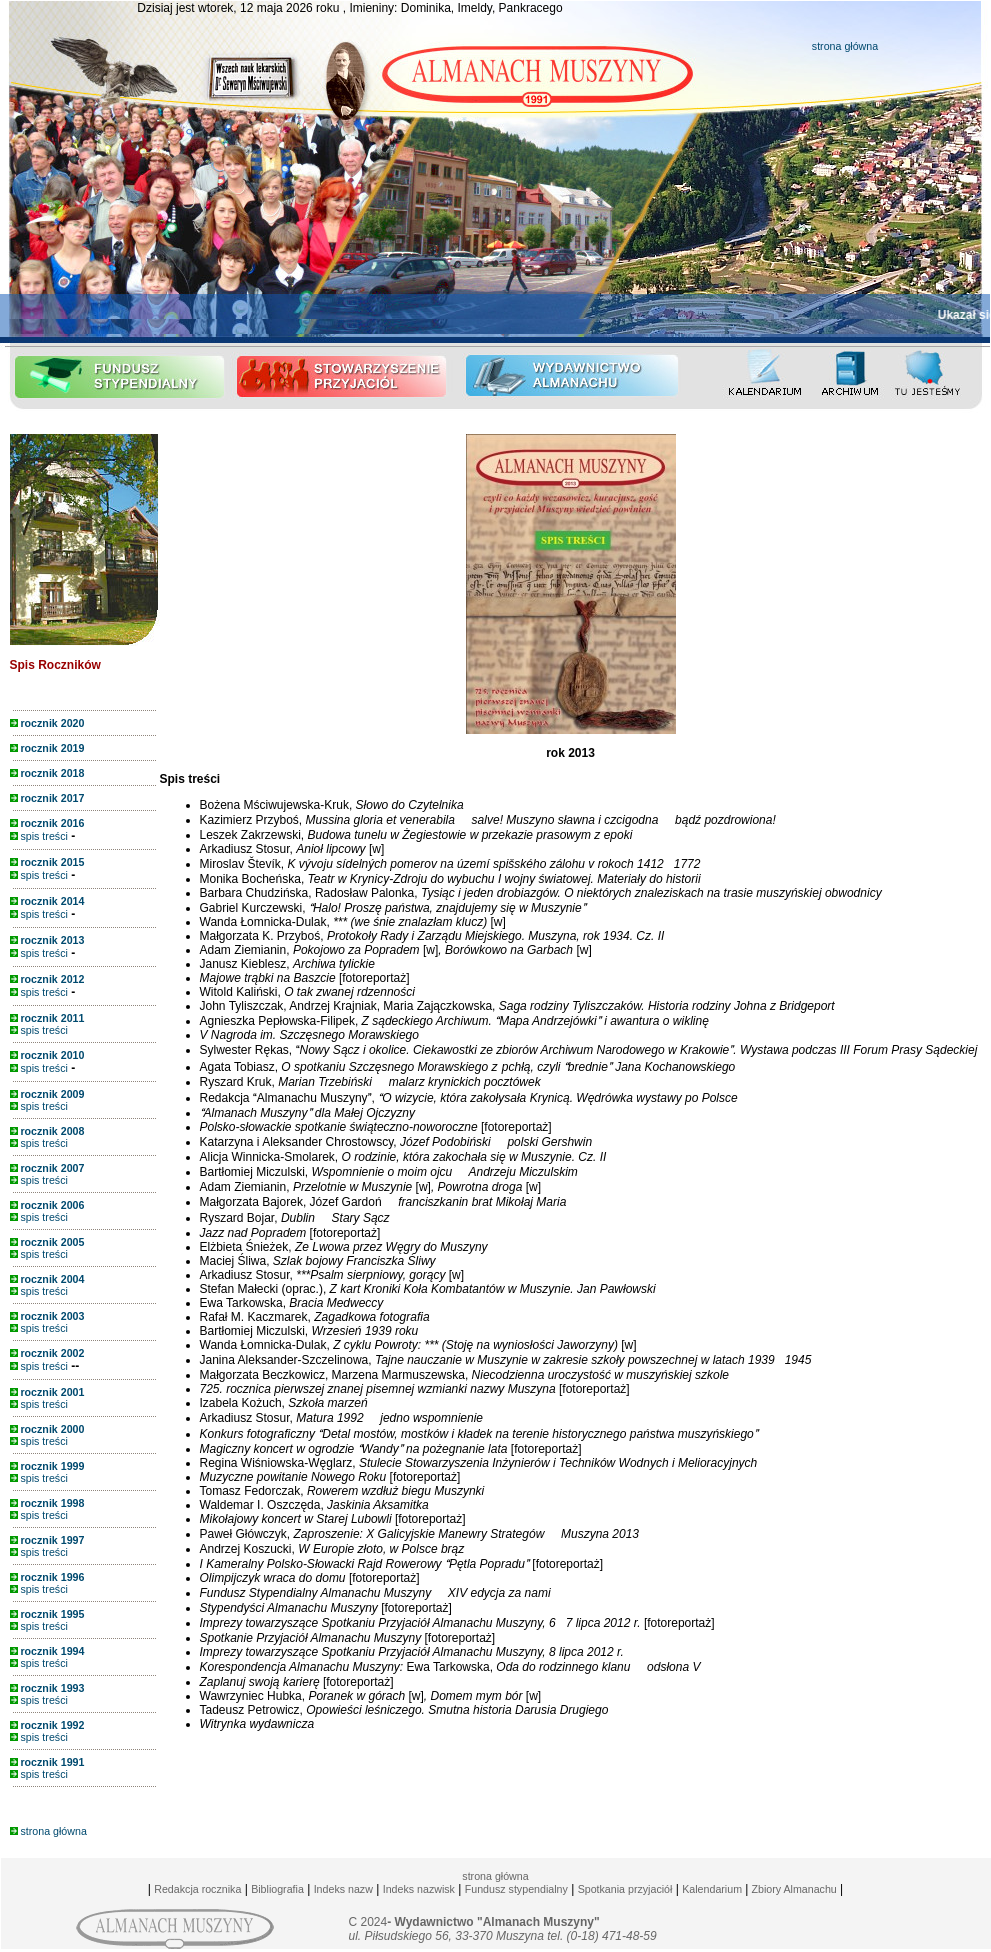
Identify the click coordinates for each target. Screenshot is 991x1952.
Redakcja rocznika (197, 1889)
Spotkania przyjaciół (625, 1889)
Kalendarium (712, 1889)
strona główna (845, 46)
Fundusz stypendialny (516, 1889)
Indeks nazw (343, 1889)
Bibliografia (277, 1889)
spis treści (39, 836)
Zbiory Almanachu (792, 1889)
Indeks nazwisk (419, 1889)
